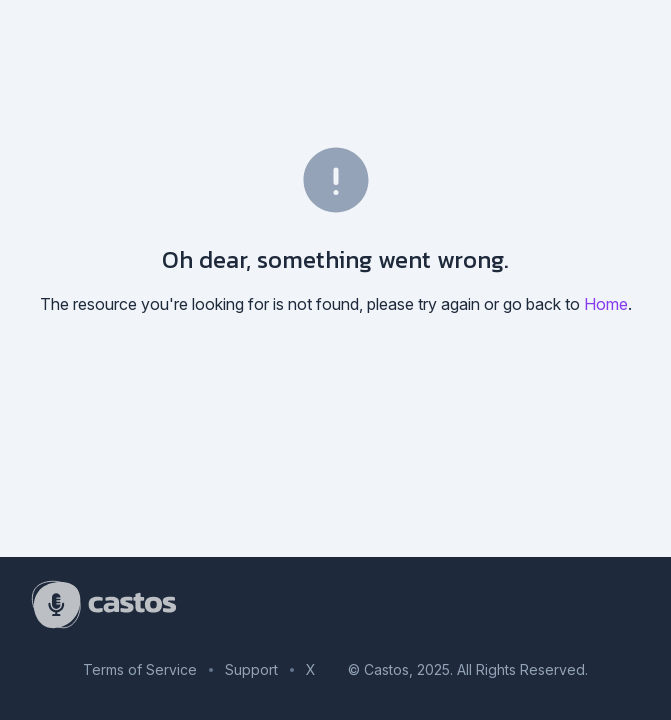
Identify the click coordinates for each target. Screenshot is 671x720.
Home (606, 304)
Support (251, 669)
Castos (386, 669)
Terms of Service (140, 669)
